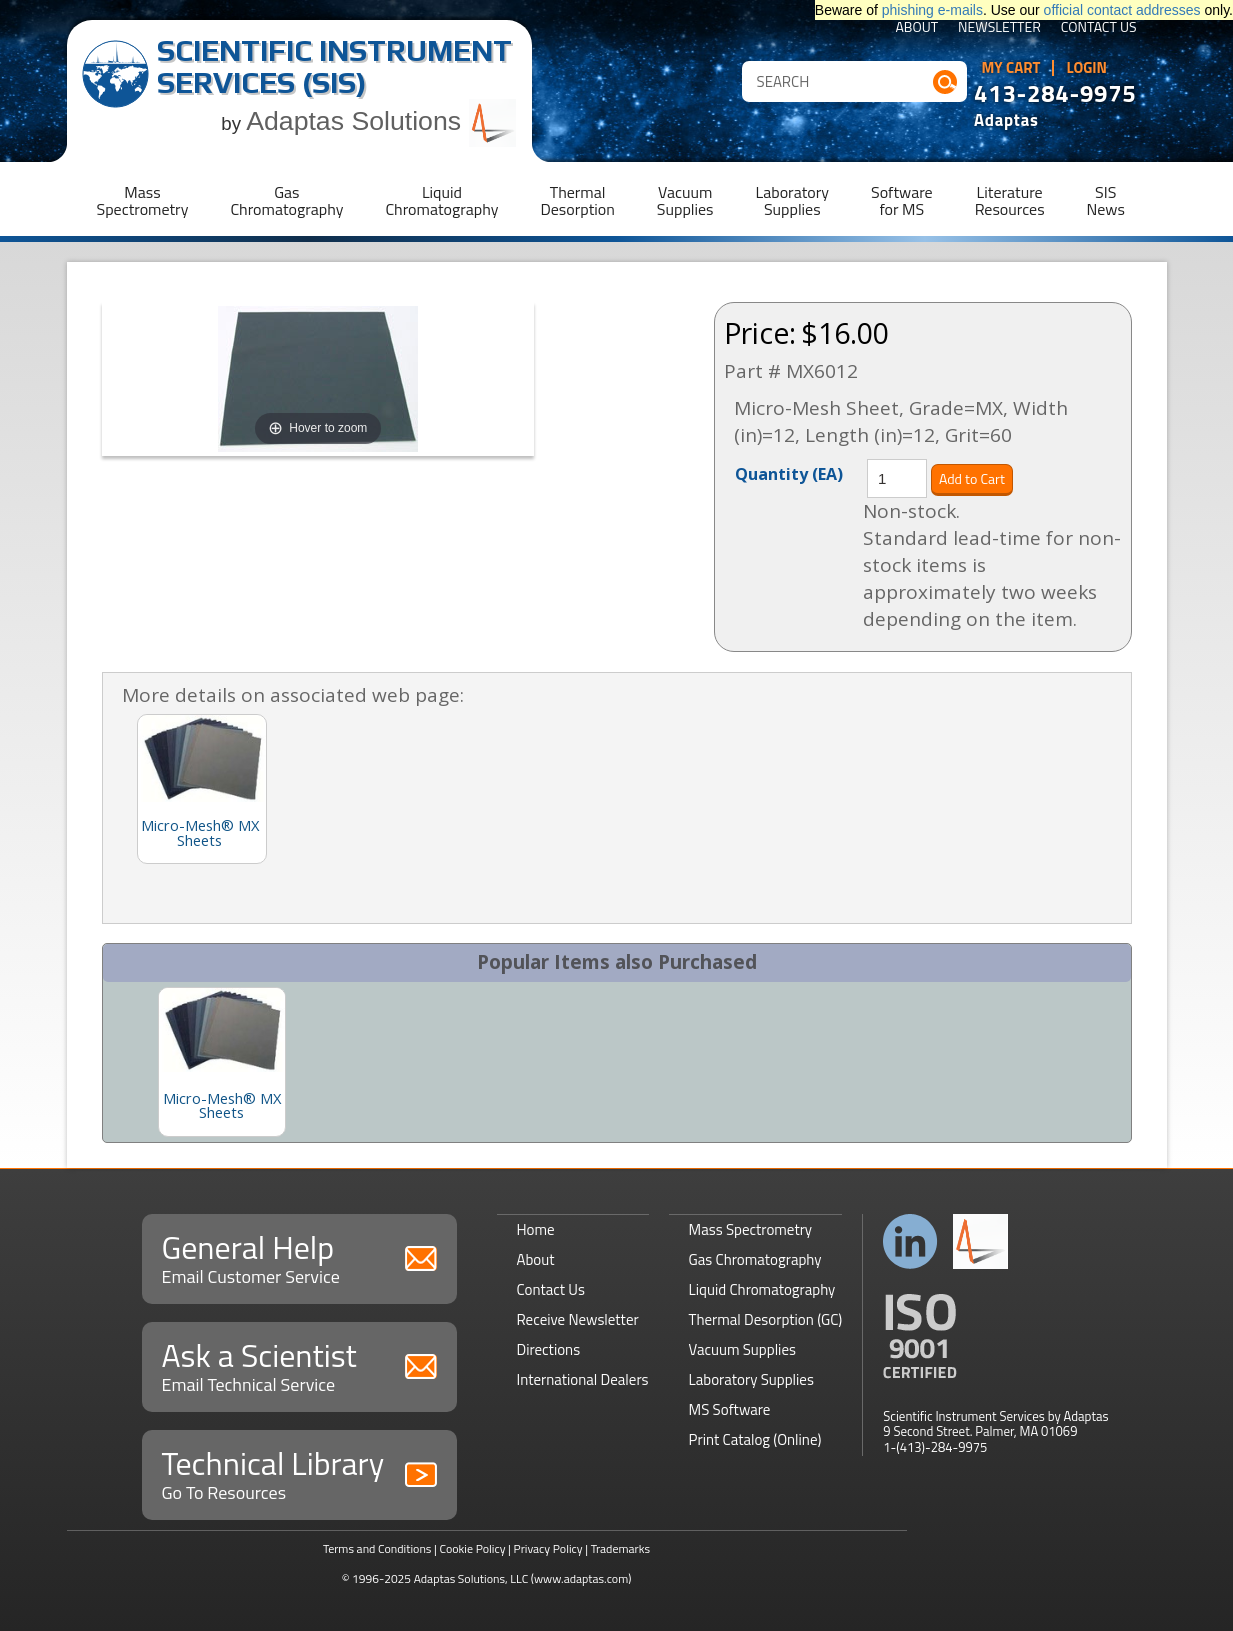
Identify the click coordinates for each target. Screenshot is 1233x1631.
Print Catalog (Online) (755, 1439)
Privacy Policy (548, 1548)
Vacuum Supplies (742, 1349)
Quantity (789, 473)
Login (1086, 68)
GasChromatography (286, 200)
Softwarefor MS (902, 200)
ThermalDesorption (577, 200)
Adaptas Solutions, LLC (471, 1578)
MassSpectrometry (143, 200)
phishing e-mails (932, 10)
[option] (222, 1062)
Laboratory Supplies (751, 1379)
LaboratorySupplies (792, 200)
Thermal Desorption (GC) (766, 1319)
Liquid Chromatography (762, 1289)
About (916, 28)
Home (536, 1229)
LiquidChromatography (441, 200)
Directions (549, 1349)
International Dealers (583, 1379)
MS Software (730, 1409)
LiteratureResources (1010, 200)
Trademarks (620, 1548)
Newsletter (999, 28)
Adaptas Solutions (381, 121)
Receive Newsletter (578, 1319)
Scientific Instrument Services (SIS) (334, 66)
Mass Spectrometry (751, 1229)
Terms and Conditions (377, 1548)
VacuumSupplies (685, 200)
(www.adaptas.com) (581, 1578)
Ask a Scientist (299, 1364)
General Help (299, 1256)
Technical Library (299, 1472)
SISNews (1106, 200)
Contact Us (1099, 28)
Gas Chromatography (755, 1259)
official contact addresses (1122, 10)
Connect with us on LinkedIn (910, 1241)
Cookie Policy (472, 1548)
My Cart (1011, 68)
